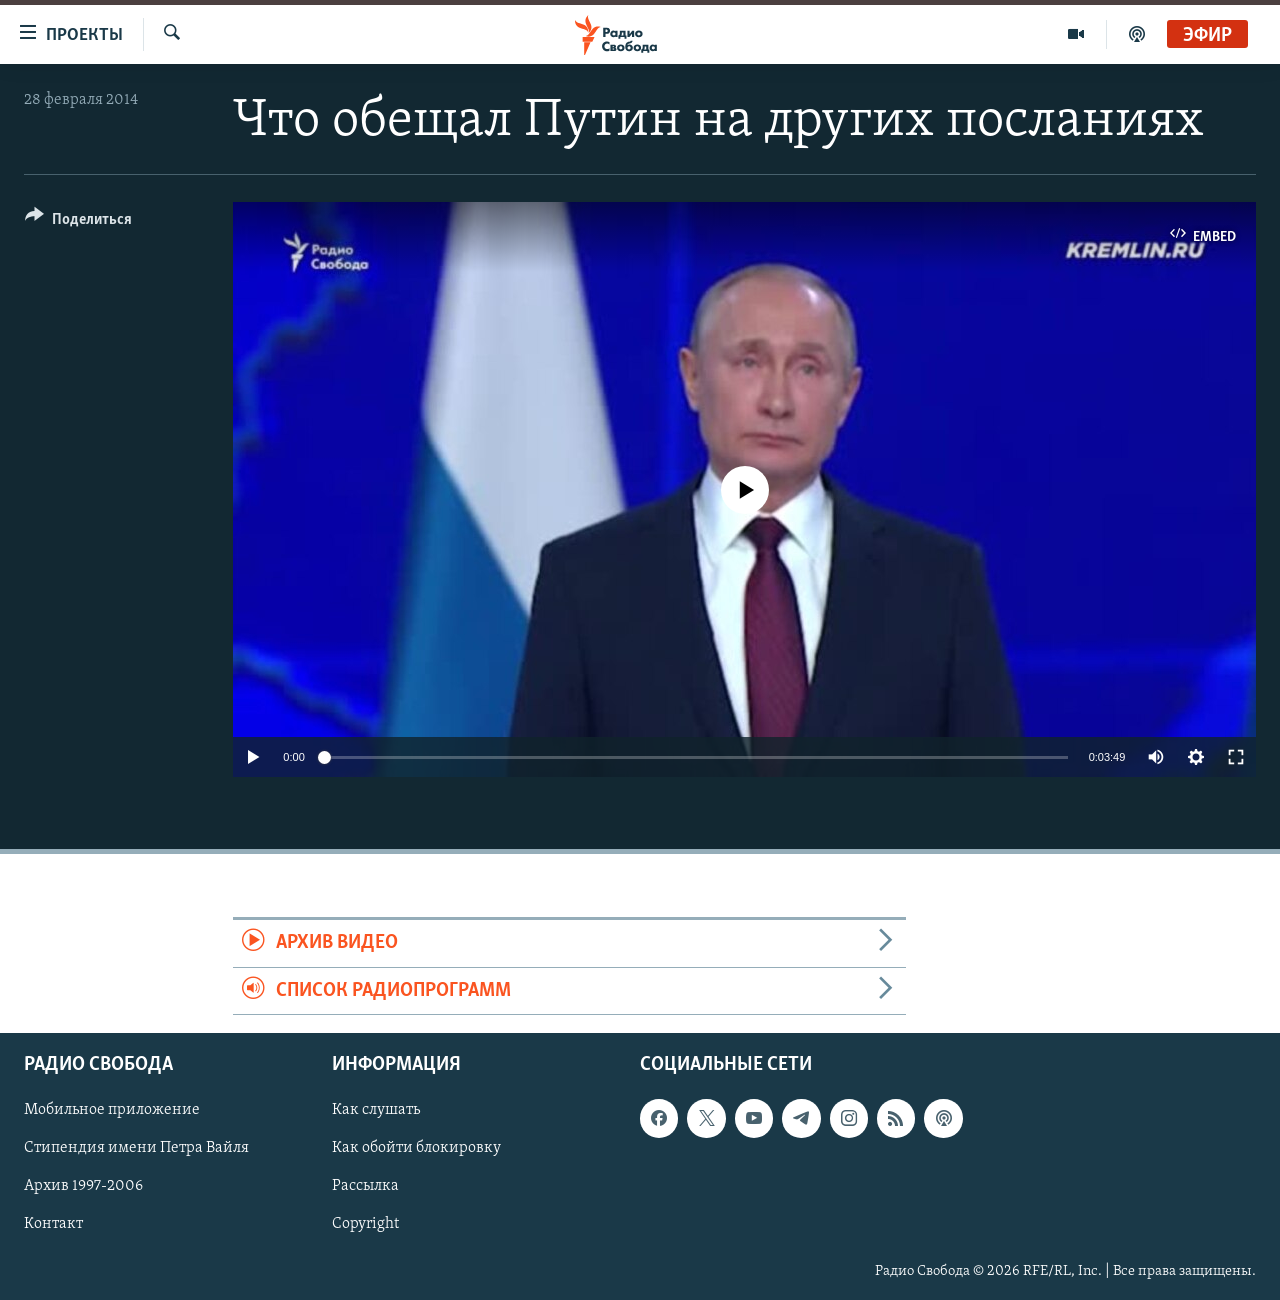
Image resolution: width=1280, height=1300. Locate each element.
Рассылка (365, 1186)
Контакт (53, 1224)
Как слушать (376, 1110)
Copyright (365, 1224)
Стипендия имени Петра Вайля (136, 1148)
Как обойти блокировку (416, 1148)
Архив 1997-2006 (83, 1186)
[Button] (78, 222)
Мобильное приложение (112, 1110)
